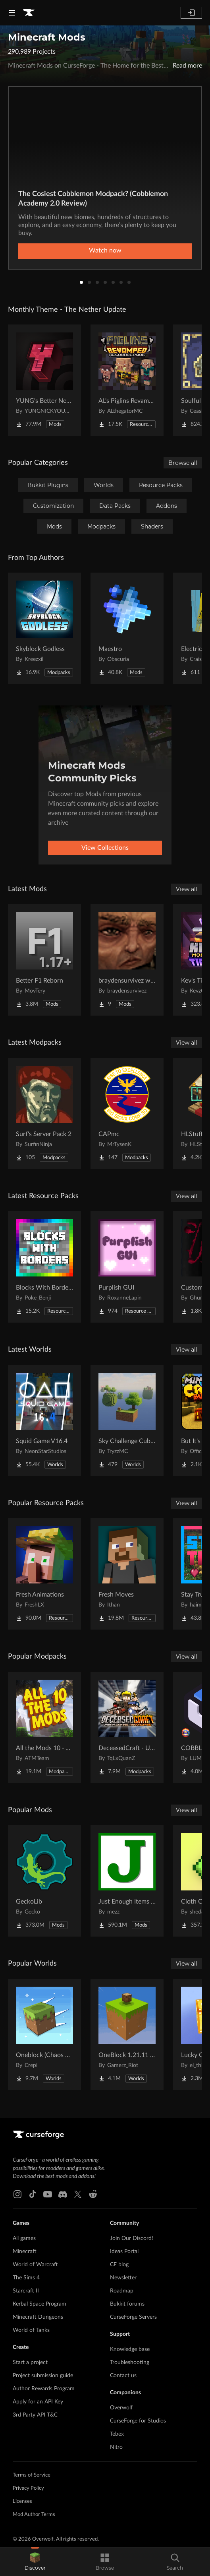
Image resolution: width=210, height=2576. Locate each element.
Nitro (116, 2447)
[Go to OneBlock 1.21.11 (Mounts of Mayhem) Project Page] (127, 2034)
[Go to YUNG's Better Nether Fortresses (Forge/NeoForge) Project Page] (44, 380)
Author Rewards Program (44, 2388)
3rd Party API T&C (35, 2415)
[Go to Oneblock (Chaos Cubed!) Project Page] (44, 2034)
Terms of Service (31, 2475)
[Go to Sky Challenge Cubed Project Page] (127, 1420)
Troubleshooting (129, 2362)
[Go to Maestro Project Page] (127, 628)
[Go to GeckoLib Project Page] (44, 1881)
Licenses (22, 2501)
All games (24, 2238)
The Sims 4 (26, 2278)
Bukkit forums (127, 2304)
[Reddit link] (93, 2194)
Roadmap (121, 2291)
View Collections (105, 848)
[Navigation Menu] (12, 13)
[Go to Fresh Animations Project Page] (44, 1574)
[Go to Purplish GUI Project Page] (127, 1267)
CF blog (119, 2264)
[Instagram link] (17, 2194)
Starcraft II (26, 2291)
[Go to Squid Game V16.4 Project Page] (44, 1420)
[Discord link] (62, 2194)
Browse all (182, 462)
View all (186, 889)
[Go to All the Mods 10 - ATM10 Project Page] (44, 1727)
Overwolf (121, 2408)
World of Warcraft (35, 2264)
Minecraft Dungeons (38, 2317)
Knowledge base (130, 2349)
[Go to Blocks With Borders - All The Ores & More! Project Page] (44, 1267)
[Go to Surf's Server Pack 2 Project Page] (44, 1113)
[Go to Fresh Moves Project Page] (127, 1574)
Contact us (123, 2375)
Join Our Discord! (131, 2238)
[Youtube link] (47, 2194)
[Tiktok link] (32, 2194)
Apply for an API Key (38, 2402)
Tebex (117, 2434)
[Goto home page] (28, 12)
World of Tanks (31, 2330)
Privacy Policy (28, 2488)
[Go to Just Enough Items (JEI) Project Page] (127, 1881)
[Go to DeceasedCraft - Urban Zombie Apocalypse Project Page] (127, 1727)
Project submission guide (43, 2375)
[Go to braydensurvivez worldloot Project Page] (127, 960)
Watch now (105, 250)
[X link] (78, 2194)
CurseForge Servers (133, 2317)
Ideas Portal (124, 2251)
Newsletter (123, 2278)
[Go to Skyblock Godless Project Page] (44, 628)
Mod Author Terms (34, 2514)
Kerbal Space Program (39, 2304)
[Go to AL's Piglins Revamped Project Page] (127, 380)
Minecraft (25, 2251)
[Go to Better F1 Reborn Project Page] (44, 960)
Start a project (30, 2362)
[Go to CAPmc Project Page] (127, 1113)
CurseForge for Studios (138, 2421)
